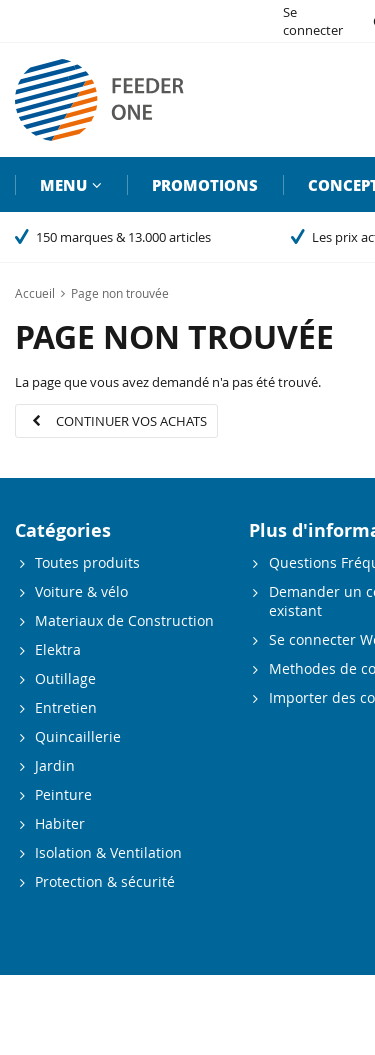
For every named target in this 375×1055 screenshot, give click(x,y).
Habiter (60, 823)
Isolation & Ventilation (108, 852)
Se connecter (313, 21)
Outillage (65, 678)
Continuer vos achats (131, 421)
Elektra (58, 649)
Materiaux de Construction (124, 620)
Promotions (205, 185)
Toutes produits (87, 562)
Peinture (63, 794)
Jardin (55, 765)
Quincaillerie (78, 736)
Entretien (66, 707)
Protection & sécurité (105, 881)
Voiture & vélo (81, 591)
